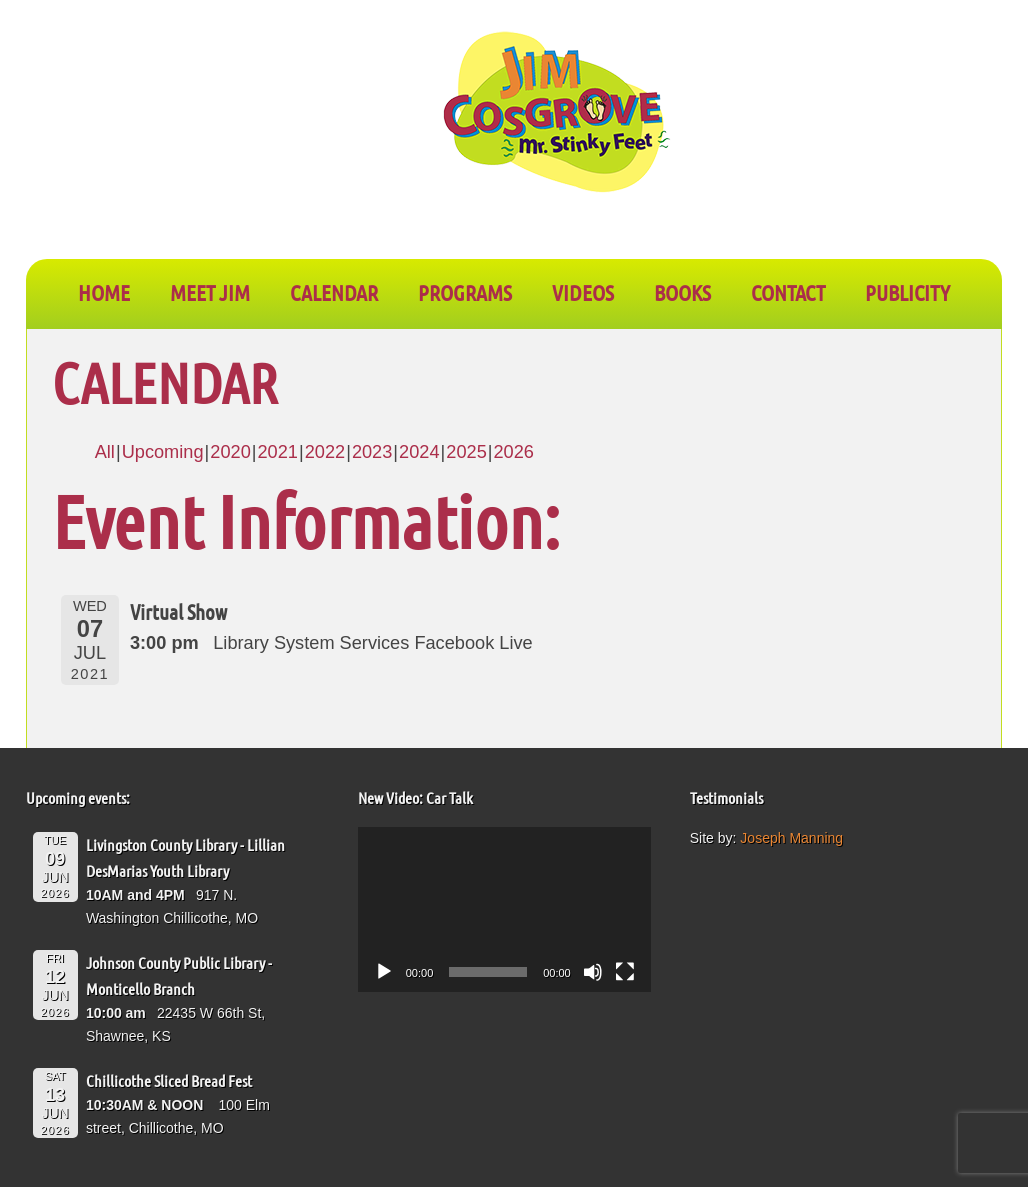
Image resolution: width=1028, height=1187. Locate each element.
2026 (514, 452)
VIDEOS (583, 292)
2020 (230, 452)
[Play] (384, 972)
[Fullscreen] (625, 972)
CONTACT (788, 292)
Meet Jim (210, 292)
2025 (466, 452)
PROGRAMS (465, 292)
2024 (419, 452)
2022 (325, 452)
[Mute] (593, 972)
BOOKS (682, 292)
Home (104, 292)
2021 (277, 452)
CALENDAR (334, 292)
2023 (372, 452)
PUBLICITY (907, 292)
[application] (504, 909)
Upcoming (163, 452)
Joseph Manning (791, 838)
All (105, 452)
